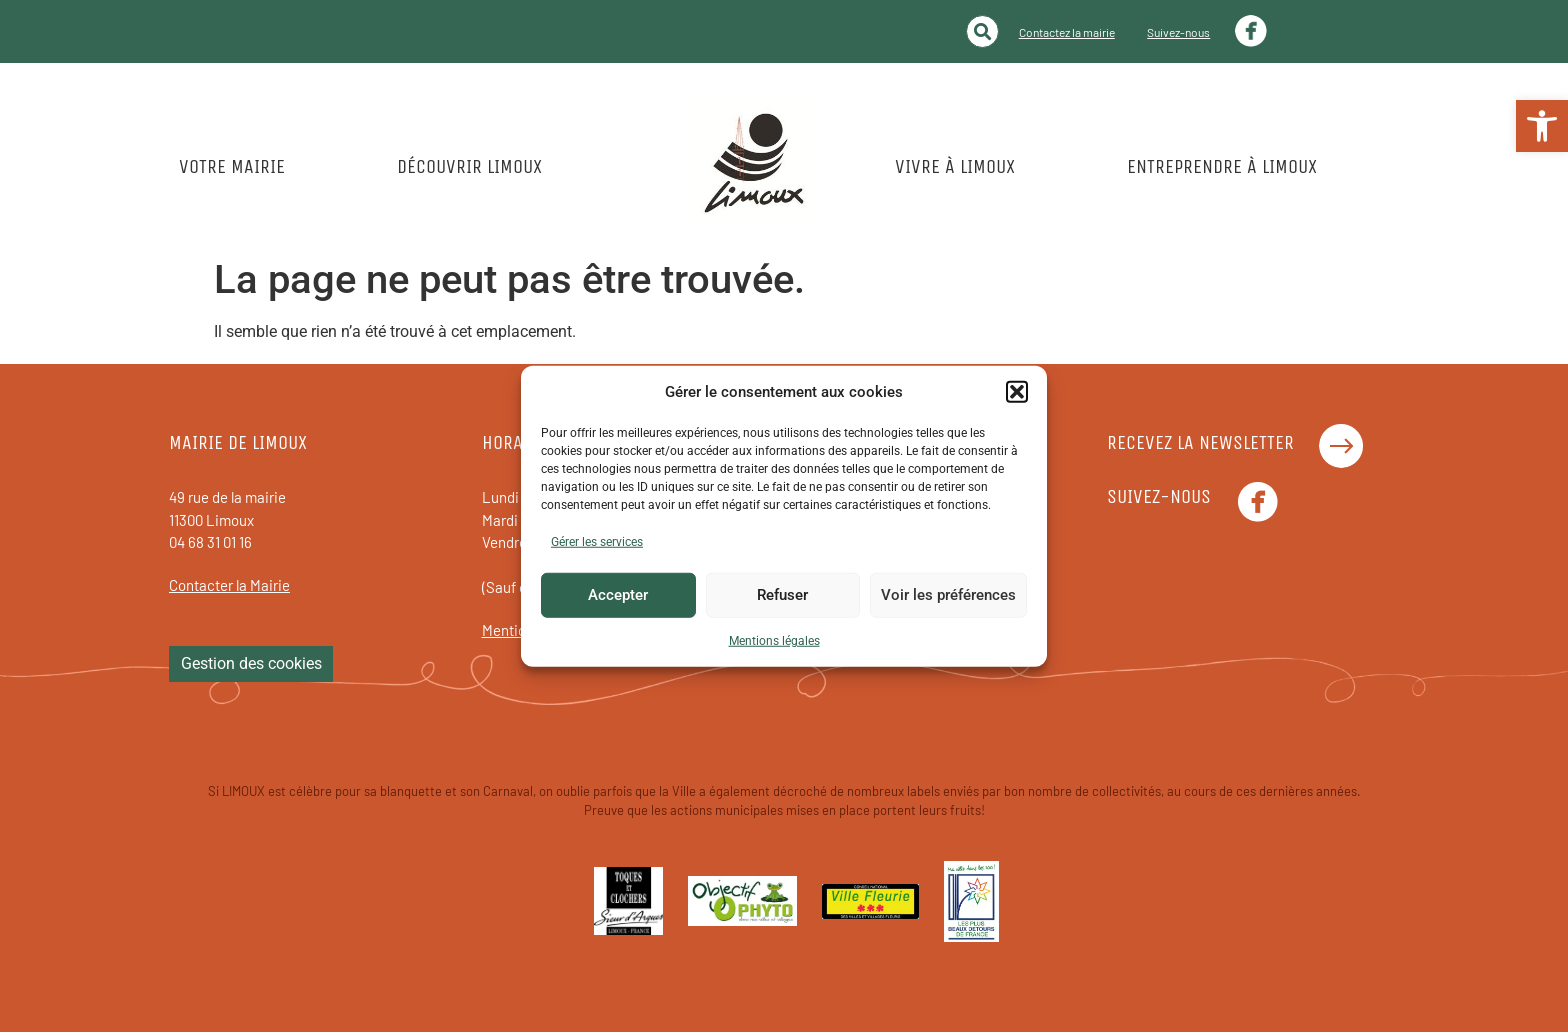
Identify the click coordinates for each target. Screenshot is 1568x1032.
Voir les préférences (948, 595)
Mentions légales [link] (774, 640)
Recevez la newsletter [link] (1200, 442)
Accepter (618, 595)
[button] (1017, 392)
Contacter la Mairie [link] (229, 585)
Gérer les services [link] (597, 541)
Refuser (782, 595)
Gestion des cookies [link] (251, 663)
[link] (1542, 126)
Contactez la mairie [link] (1067, 32)
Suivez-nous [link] (1178, 32)
